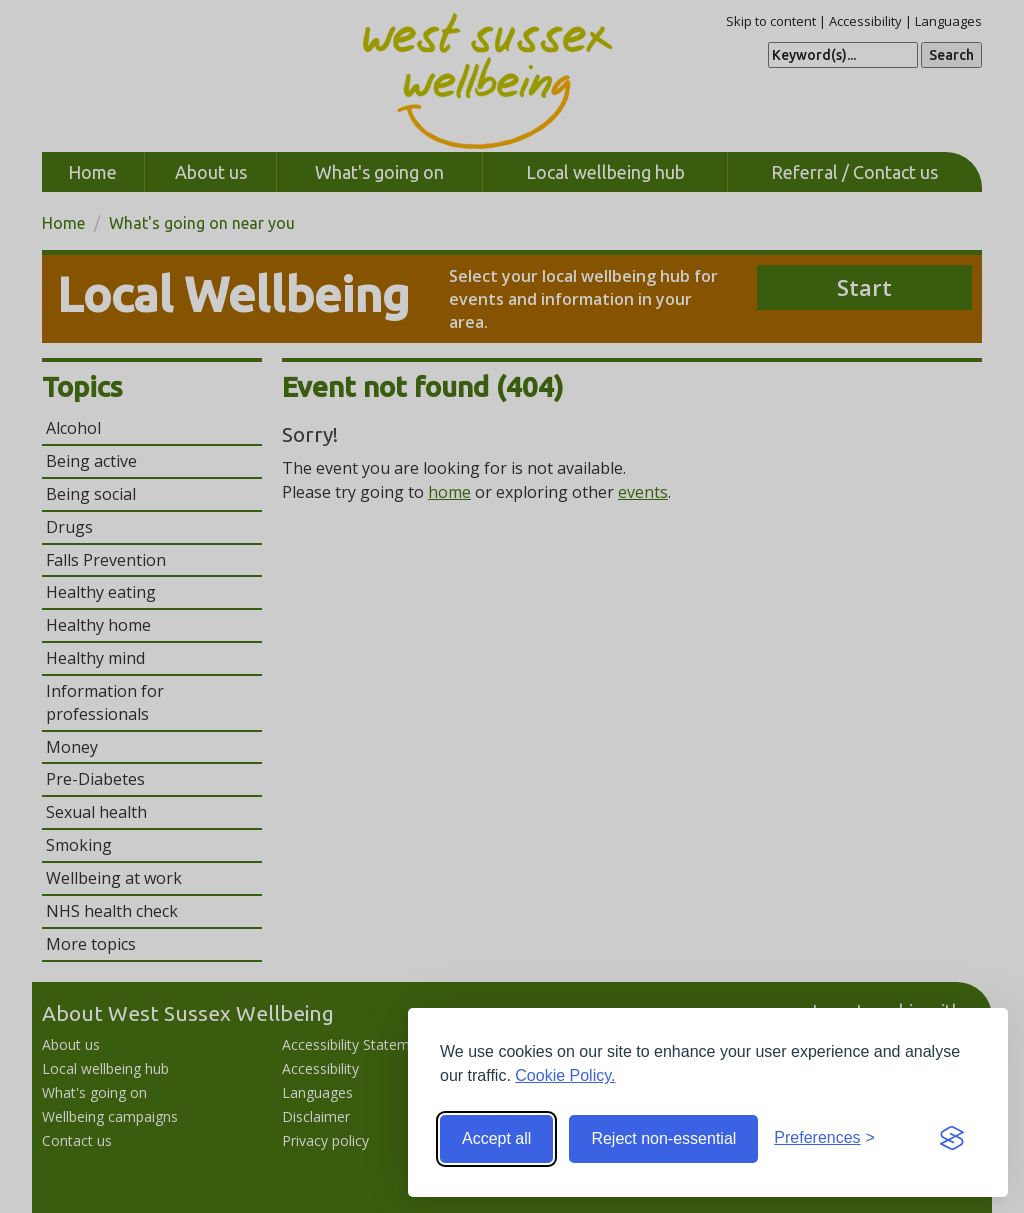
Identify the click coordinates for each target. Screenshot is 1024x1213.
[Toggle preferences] (824, 1138)
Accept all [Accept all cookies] (496, 1138)
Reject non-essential (663, 1138)
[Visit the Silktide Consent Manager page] (952, 1139)
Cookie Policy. (565, 1075)
